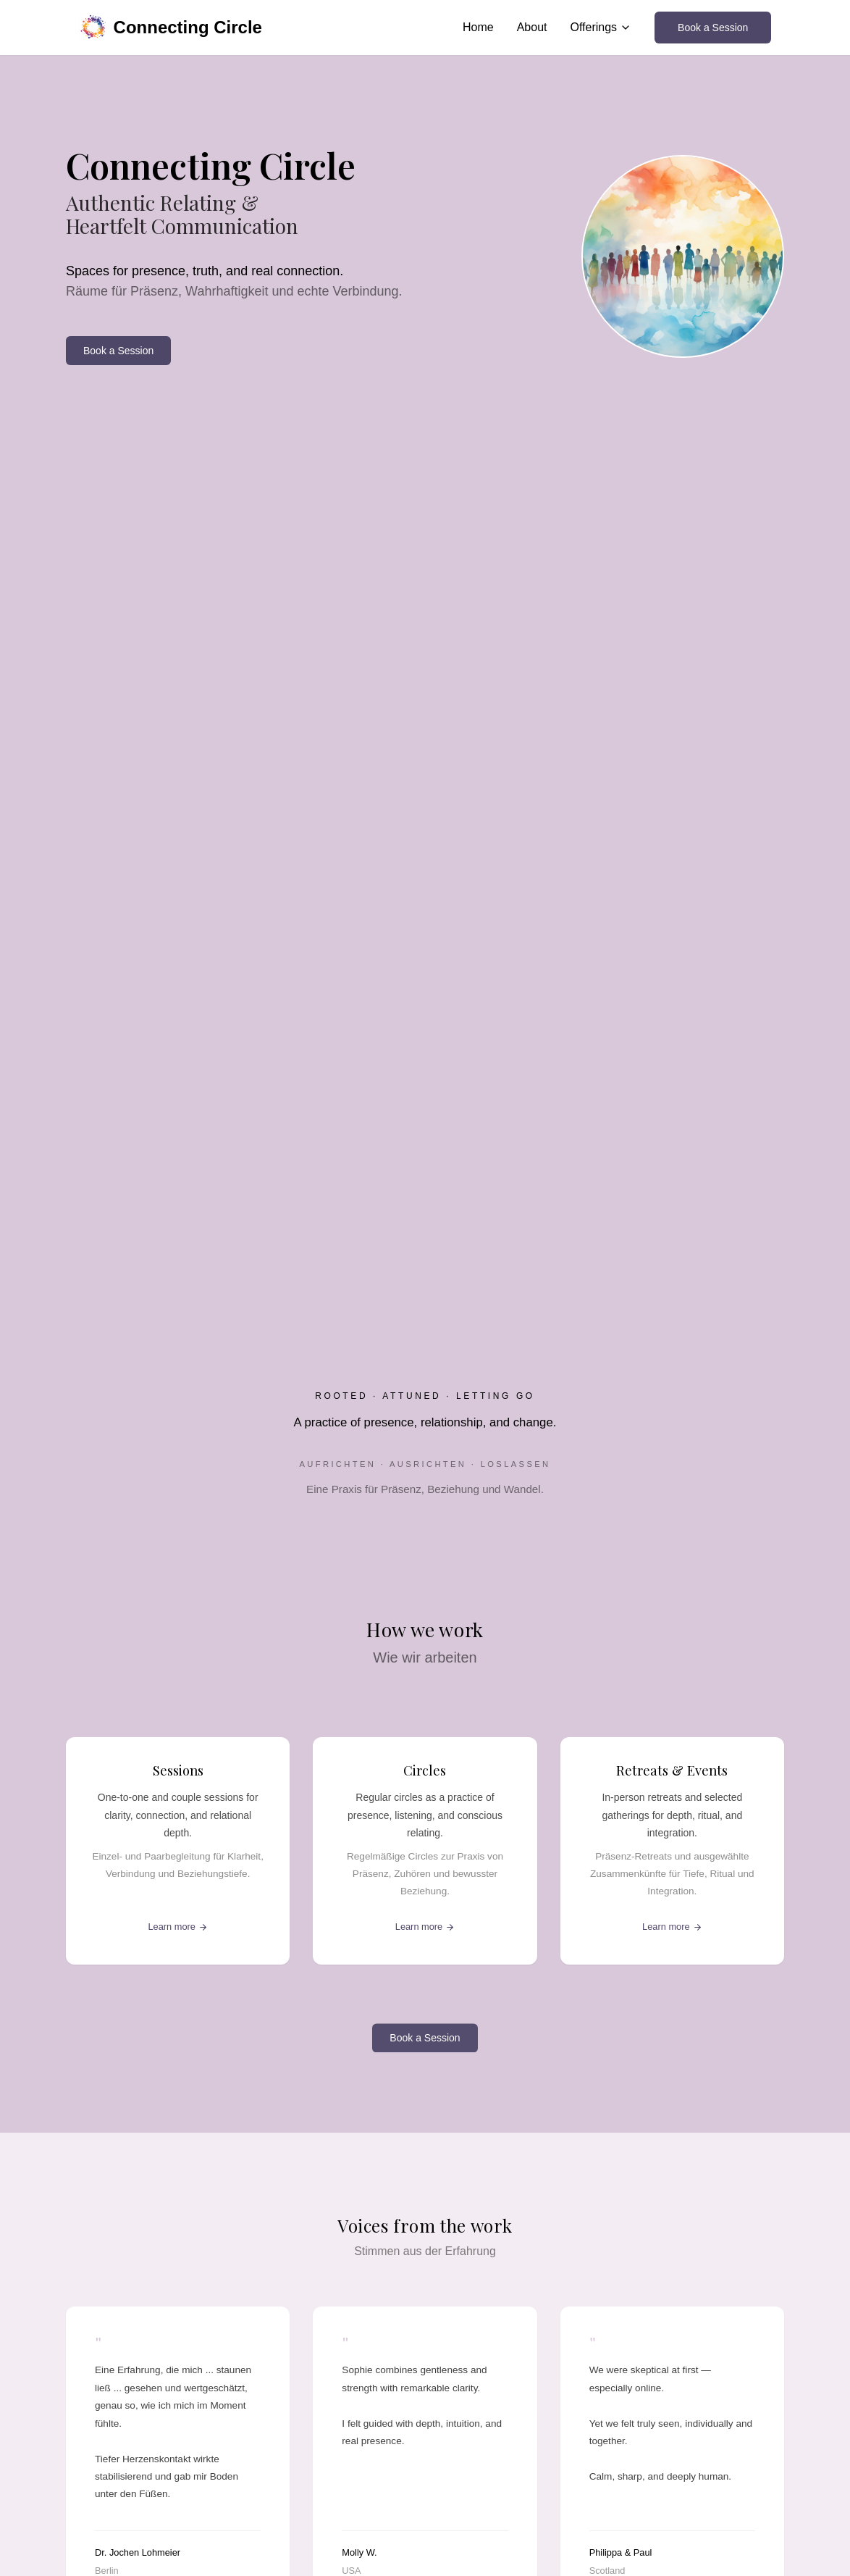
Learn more (177, 1926)
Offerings (600, 27)
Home (478, 27)
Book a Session (713, 27)
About (532, 27)
